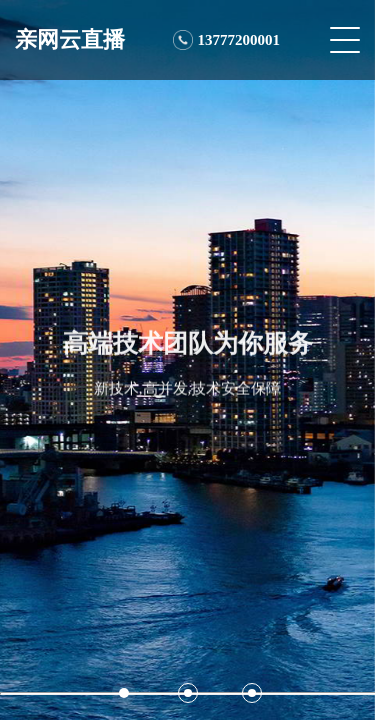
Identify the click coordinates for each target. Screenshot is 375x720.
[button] (124, 693)
